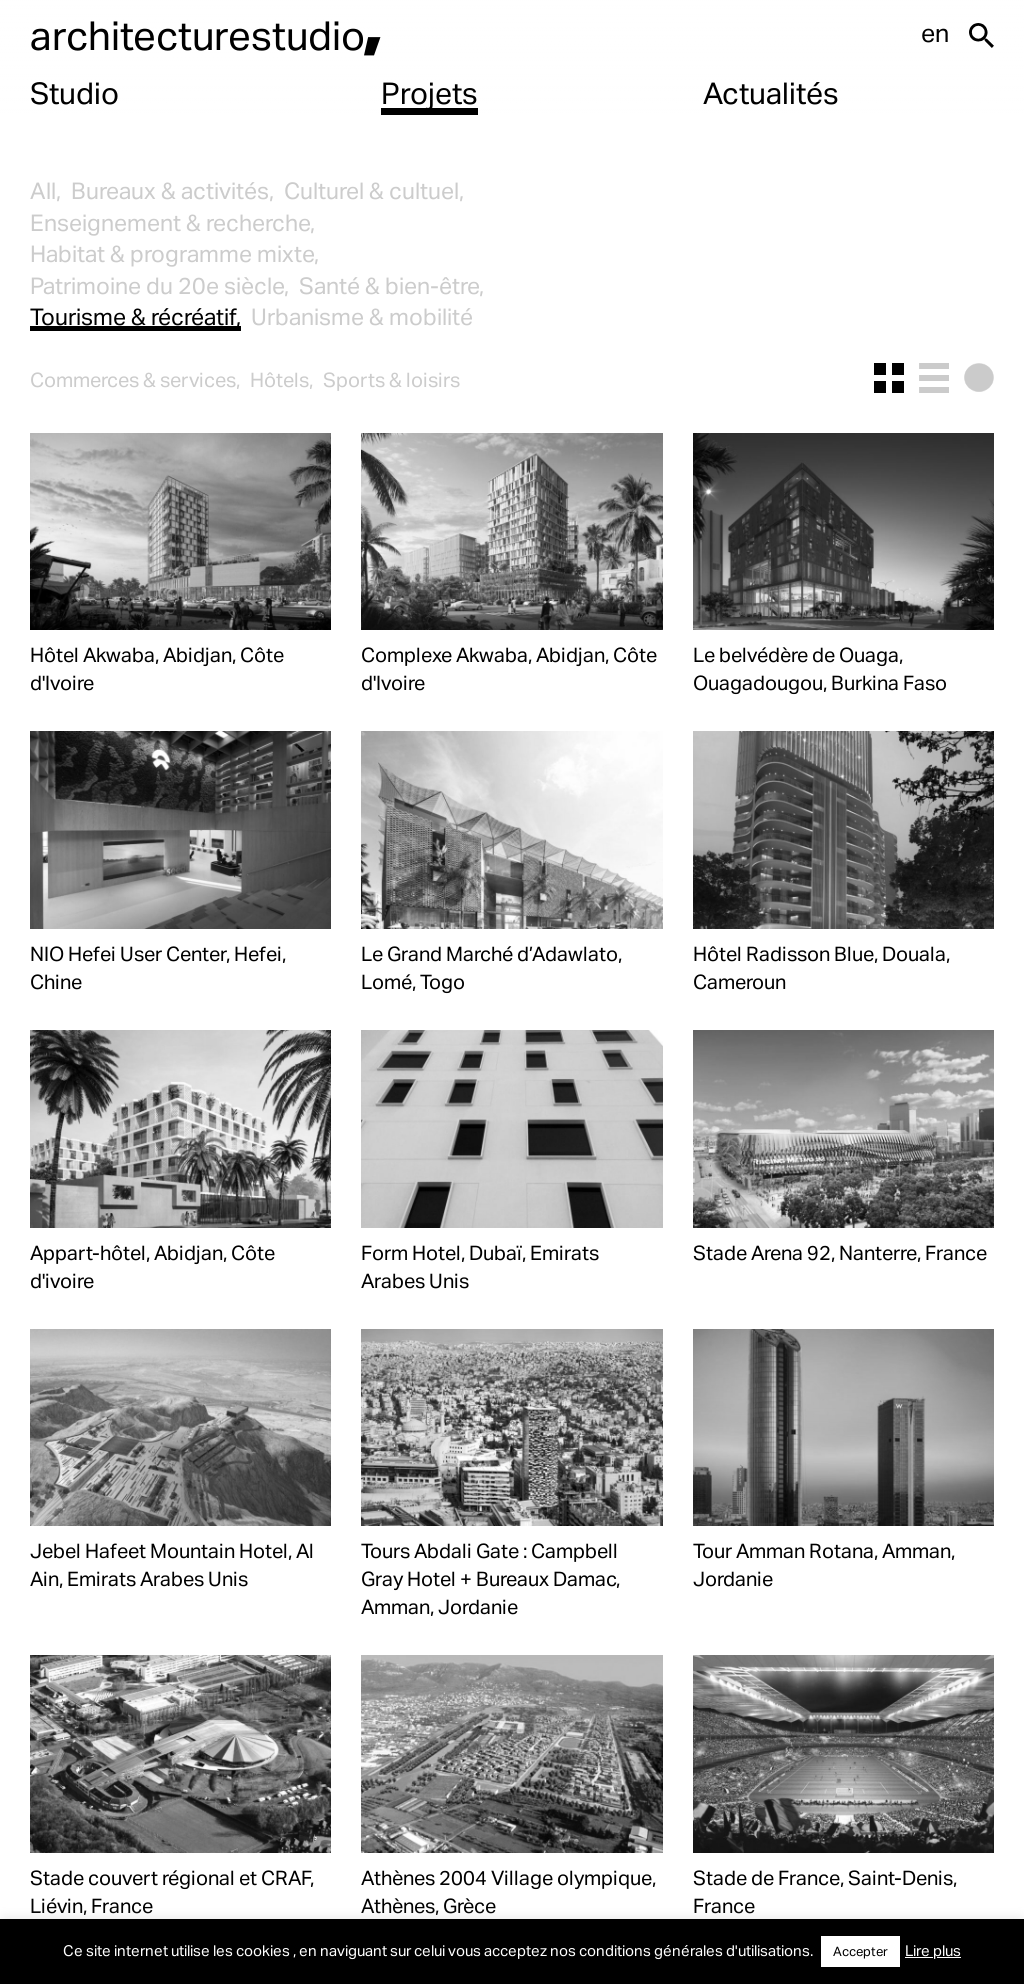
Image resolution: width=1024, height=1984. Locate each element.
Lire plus (933, 1950)
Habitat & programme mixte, (174, 253)
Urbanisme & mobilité (362, 316)
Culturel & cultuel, (374, 190)
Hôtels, (281, 379)
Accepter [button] (860, 1951)
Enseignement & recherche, (172, 222)
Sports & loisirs (391, 379)
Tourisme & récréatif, (135, 316)
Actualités (771, 92)
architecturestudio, (206, 34)
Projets (429, 92)
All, (45, 190)
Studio (74, 92)
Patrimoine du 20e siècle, (159, 285)
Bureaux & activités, (172, 190)
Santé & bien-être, (391, 285)
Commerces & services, (135, 379)
